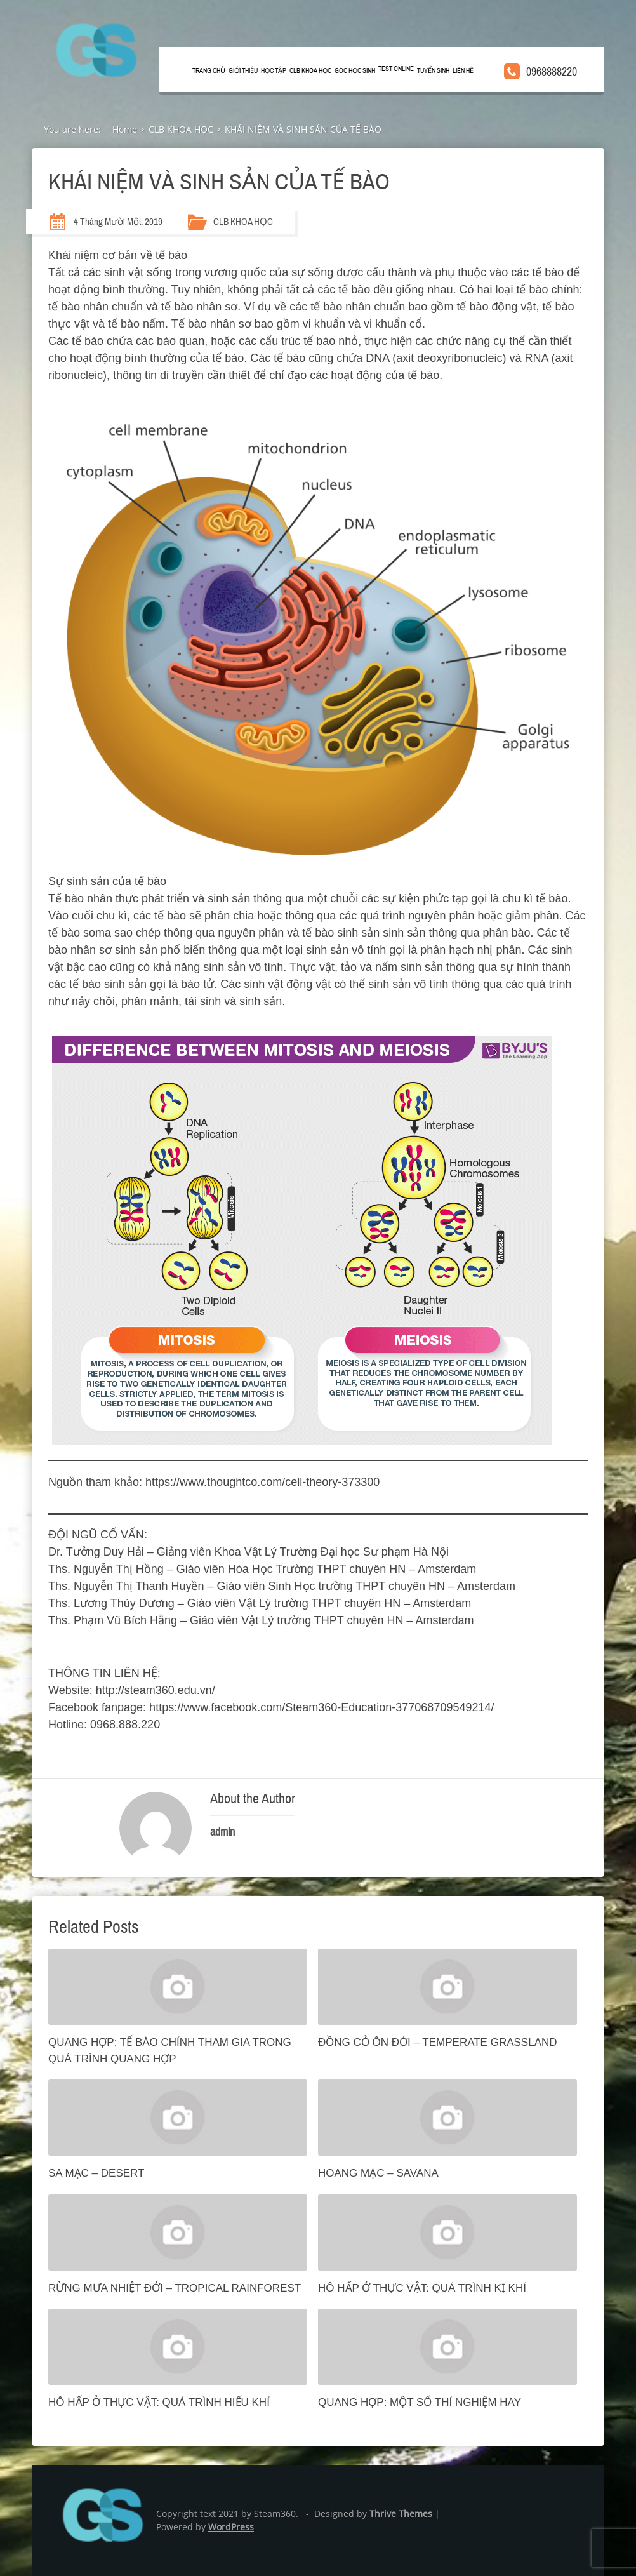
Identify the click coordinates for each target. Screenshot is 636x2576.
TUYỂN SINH (433, 70)
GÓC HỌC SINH (355, 70)
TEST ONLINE (396, 68)
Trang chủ (208, 70)
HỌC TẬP (273, 70)
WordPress (231, 2527)
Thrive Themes (400, 2513)
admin (222, 1831)
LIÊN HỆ (463, 70)
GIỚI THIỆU (243, 70)
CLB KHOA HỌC (310, 70)
